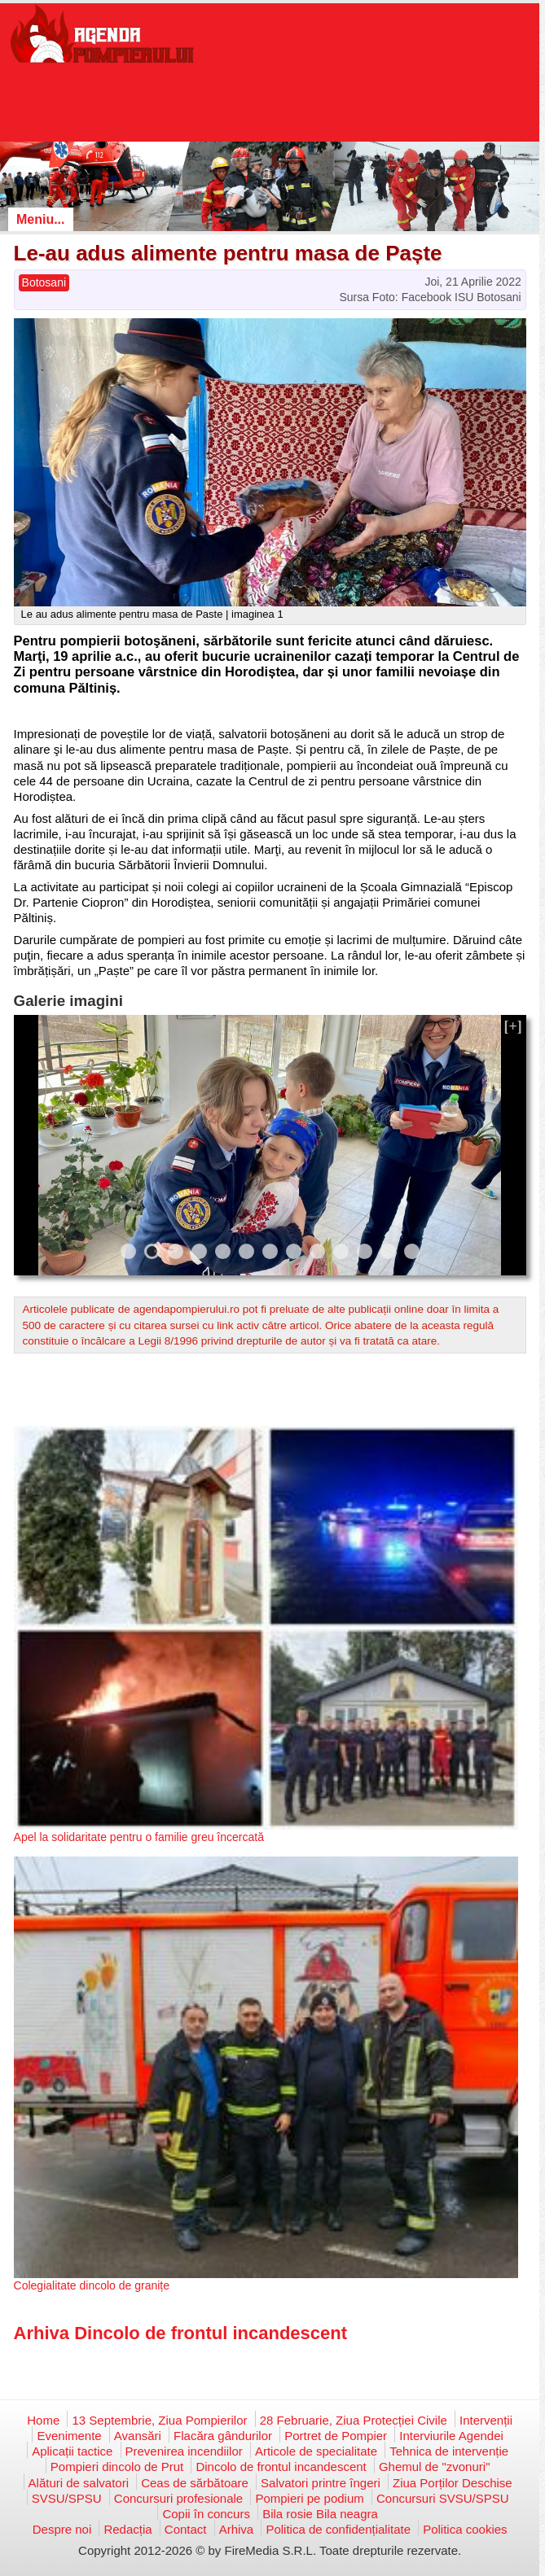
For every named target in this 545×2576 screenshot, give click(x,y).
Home (43, 2420)
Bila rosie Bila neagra (320, 2514)
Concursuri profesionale (178, 2498)
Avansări (137, 2436)
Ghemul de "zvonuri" (434, 2466)
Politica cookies (465, 2529)
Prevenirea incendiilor (184, 2451)
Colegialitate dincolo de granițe (91, 2285)
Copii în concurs (206, 2514)
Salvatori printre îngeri (320, 2483)
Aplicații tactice (72, 2451)
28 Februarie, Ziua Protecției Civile (353, 2420)
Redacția (127, 2529)
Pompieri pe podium (309, 2498)
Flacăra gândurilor (223, 2436)
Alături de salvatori (79, 2483)
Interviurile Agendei (451, 2436)
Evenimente (69, 2436)
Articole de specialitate (316, 2451)
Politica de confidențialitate (338, 2529)
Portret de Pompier (335, 2436)
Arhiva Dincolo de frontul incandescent (181, 2333)
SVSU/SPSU (67, 2498)
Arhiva (236, 2529)
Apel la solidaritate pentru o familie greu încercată (139, 1836)
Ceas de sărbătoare (194, 2483)
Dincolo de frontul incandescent (281, 2466)
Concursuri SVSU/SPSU (442, 2498)
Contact (186, 2529)
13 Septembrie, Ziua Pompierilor (159, 2420)
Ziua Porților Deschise (452, 2483)
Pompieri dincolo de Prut (117, 2466)
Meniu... (40, 219)
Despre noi (62, 2529)
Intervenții (485, 2420)
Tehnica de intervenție (448, 2451)
